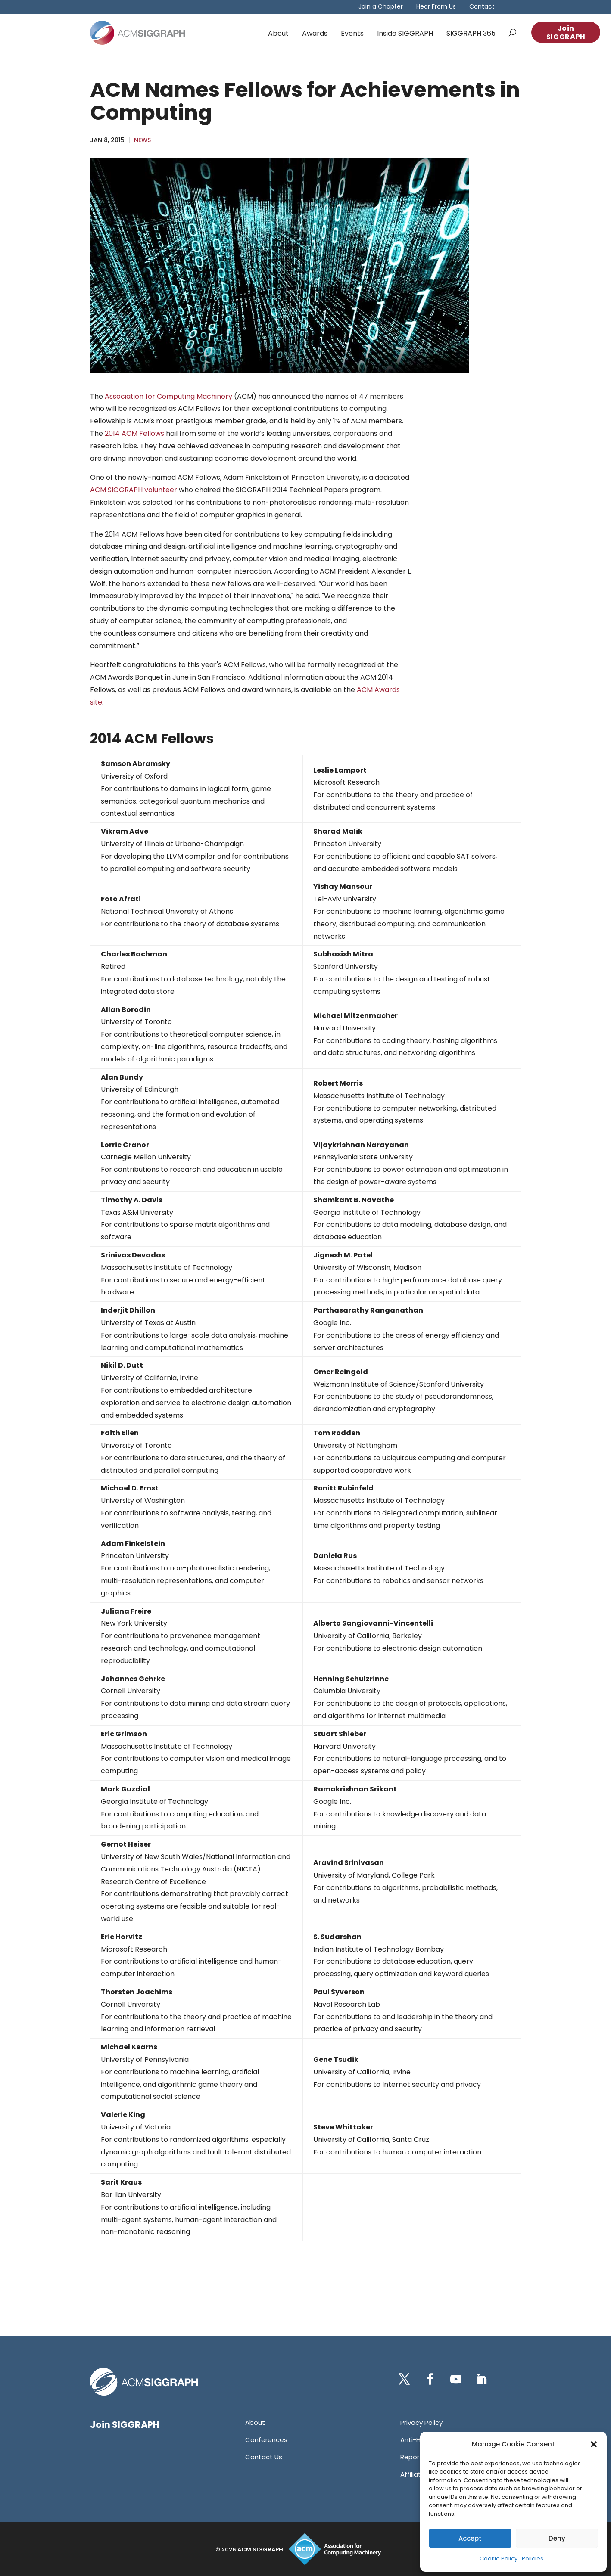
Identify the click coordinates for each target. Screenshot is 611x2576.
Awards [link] (314, 33)
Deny (557, 2538)
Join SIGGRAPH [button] (566, 32)
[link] (137, 33)
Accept (470, 2538)
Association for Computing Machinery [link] (168, 396)
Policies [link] (532, 2558)
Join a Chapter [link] (380, 7)
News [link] (142, 140)
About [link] (278, 33)
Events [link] (352, 33)
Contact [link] (482, 7)
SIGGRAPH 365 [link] (471, 33)
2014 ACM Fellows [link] (134, 433)
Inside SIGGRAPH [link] (405, 33)
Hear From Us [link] (436, 7)
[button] (593, 2444)
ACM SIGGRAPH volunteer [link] (133, 490)
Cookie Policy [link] (498, 2558)
